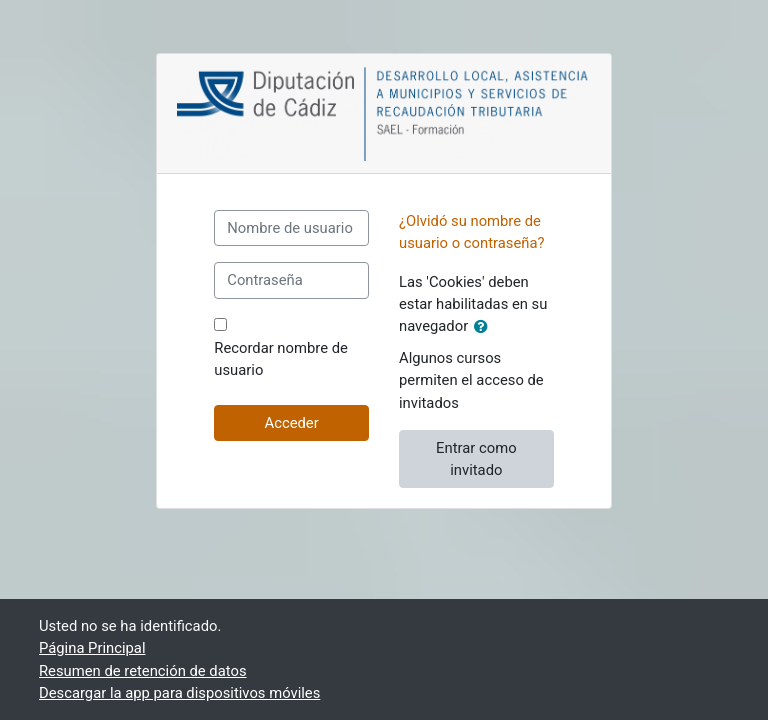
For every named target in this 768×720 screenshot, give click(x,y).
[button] (485, 327)
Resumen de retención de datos (143, 671)
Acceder (292, 423)
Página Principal (92, 648)
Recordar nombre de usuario (281, 359)
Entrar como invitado (476, 459)
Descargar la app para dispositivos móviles (179, 693)
